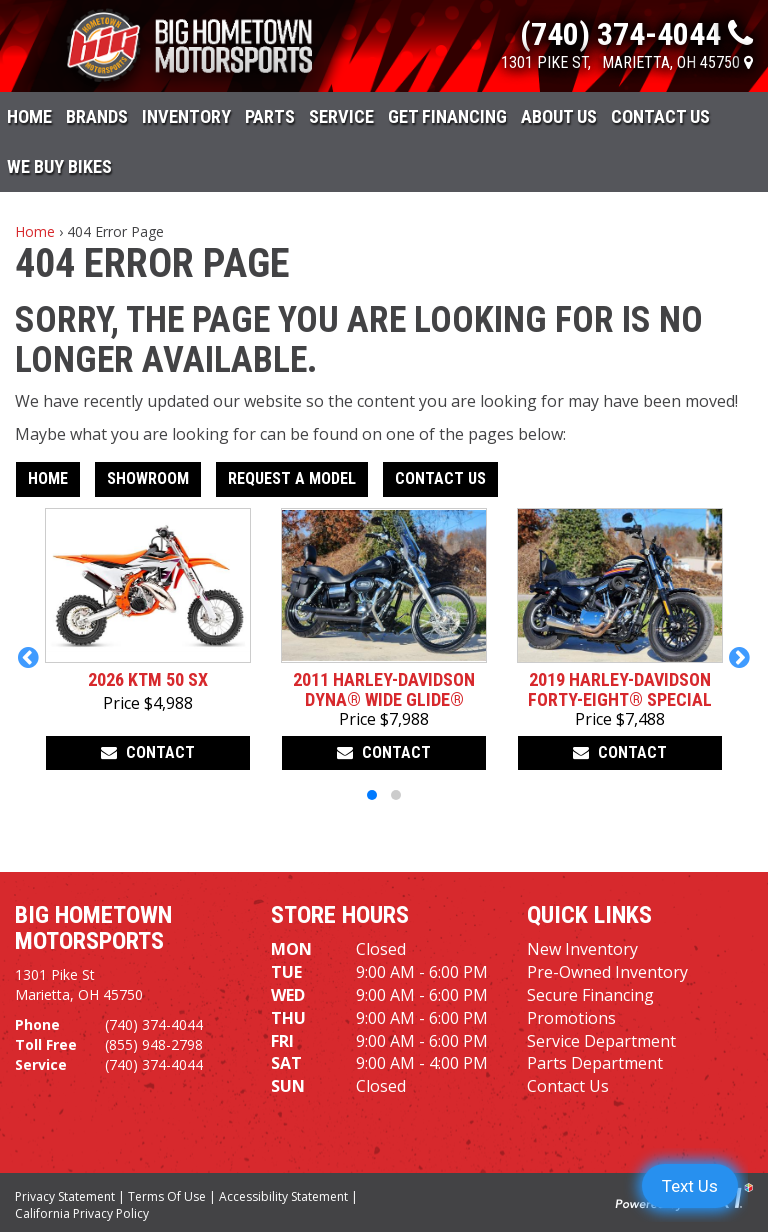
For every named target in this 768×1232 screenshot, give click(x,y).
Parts (270, 116)
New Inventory (582, 949)
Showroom (148, 478)
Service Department (601, 1041)
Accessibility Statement (283, 1196)
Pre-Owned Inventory (607, 972)
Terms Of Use (167, 1196)
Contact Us (660, 116)
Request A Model (292, 478)
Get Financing (447, 116)
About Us (559, 116)
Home (29, 116)
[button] (28, 657)
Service (341, 116)
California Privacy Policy (82, 1213)
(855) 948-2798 (154, 1044)
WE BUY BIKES (59, 166)
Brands (97, 116)
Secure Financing (590, 995)
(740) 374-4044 (154, 1024)
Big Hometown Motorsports (93, 928)
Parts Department (595, 1063)
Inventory (186, 116)
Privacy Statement (65, 1196)
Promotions (571, 1018)
